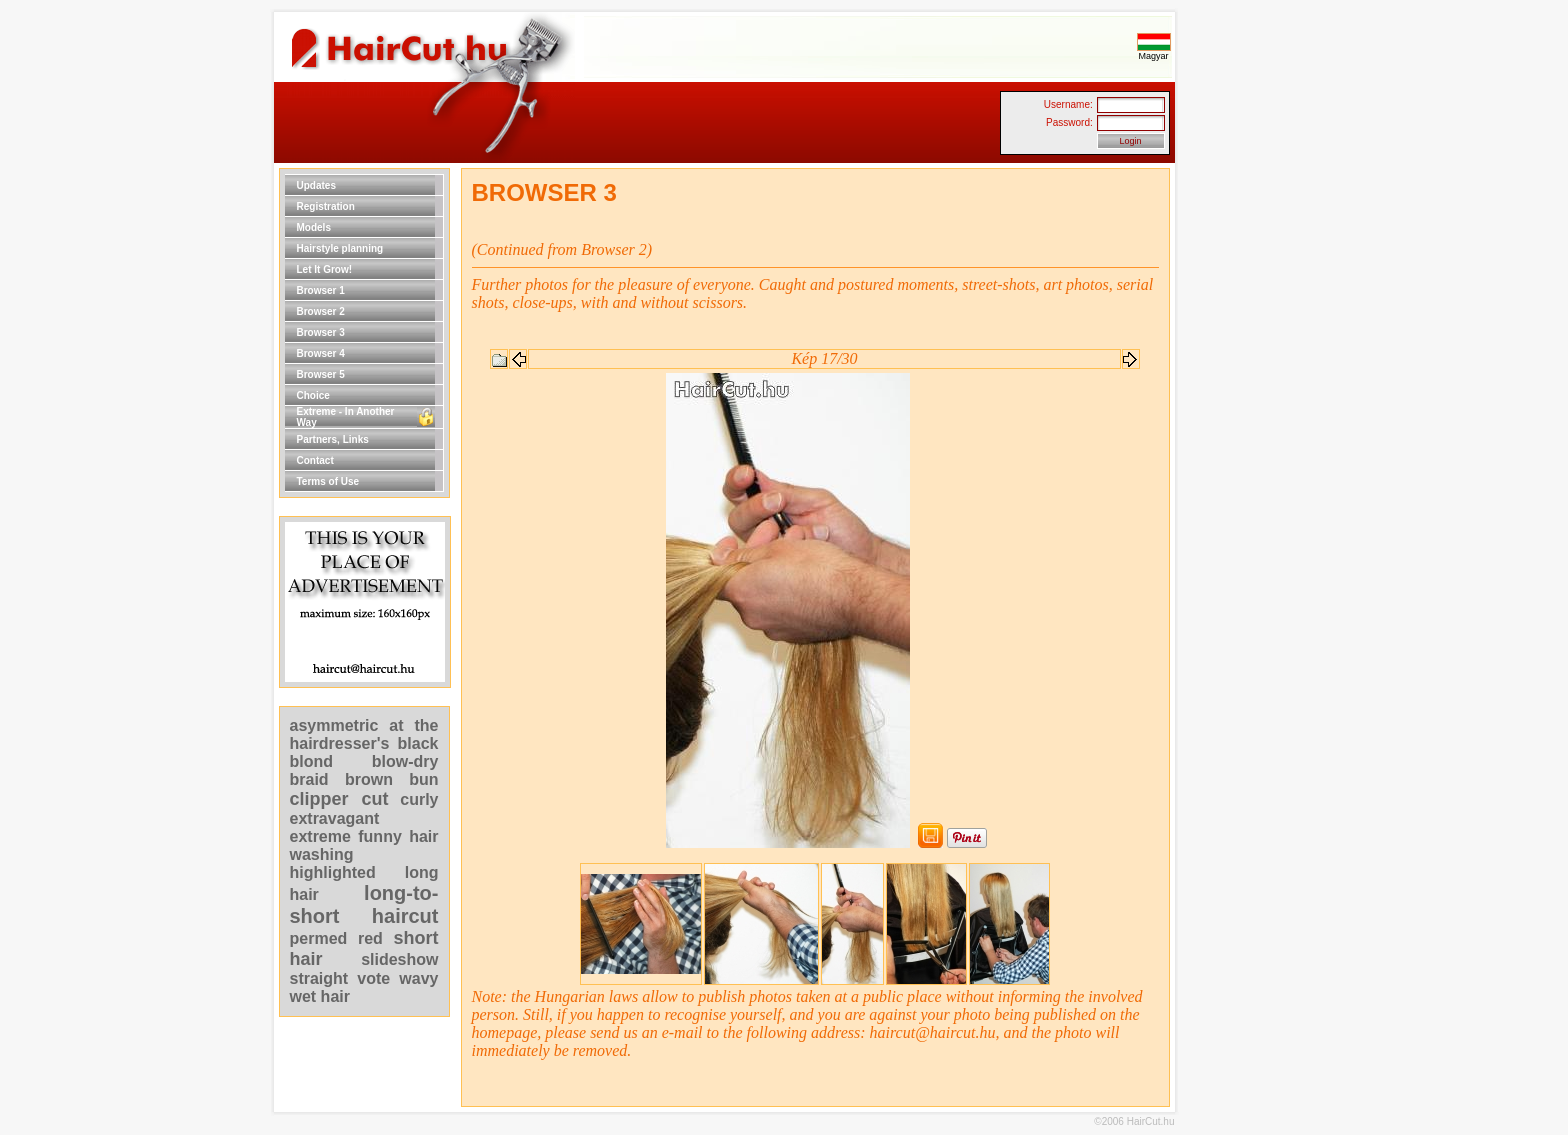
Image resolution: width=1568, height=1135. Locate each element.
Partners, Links (333, 439)
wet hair (320, 996)
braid (309, 779)
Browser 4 (321, 353)
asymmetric (340, 725)
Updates (316, 185)
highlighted (333, 872)
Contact (315, 460)
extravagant (335, 818)
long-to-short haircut (364, 904)
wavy (418, 978)
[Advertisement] (1239, 468)
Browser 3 (321, 332)
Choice (313, 395)
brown (369, 779)
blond (312, 761)
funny (380, 836)
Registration (326, 206)
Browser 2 (321, 311)
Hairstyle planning (340, 248)
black (418, 743)
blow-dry (405, 761)
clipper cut (339, 799)
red (370, 938)
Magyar (1154, 52)
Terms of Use (328, 481)
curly (419, 799)
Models (314, 227)
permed (319, 938)
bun (423, 779)
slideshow (399, 959)
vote (373, 978)
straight (319, 978)
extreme (320, 836)
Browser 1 (321, 290)
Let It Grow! (325, 269)
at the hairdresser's (364, 734)
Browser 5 (321, 374)
